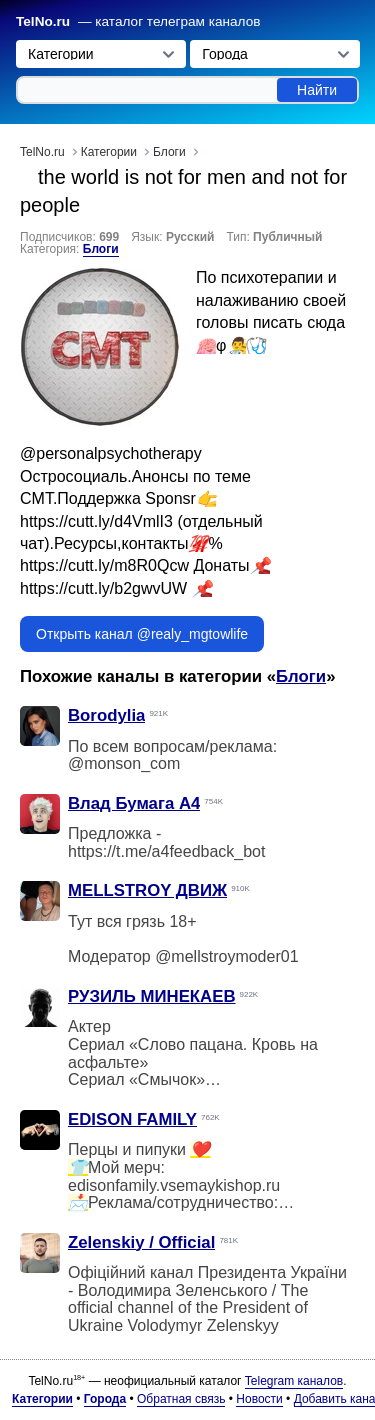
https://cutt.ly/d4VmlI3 (96, 521)
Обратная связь (181, 1399)
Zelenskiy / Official (141, 1242)
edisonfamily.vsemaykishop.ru (174, 1185)
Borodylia (106, 715)
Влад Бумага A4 (134, 803)
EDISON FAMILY (132, 1119)
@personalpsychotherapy (111, 453)
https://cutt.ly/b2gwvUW (103, 588)
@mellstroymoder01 (226, 956)
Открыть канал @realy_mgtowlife (142, 634)
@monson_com (124, 763)
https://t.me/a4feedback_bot (166, 851)
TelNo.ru (43, 21)
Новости (259, 1399)
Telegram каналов (294, 1381)
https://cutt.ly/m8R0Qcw (104, 565)
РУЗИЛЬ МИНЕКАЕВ (152, 996)
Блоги (101, 249)
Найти (317, 90)
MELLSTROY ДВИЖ (147, 890)
